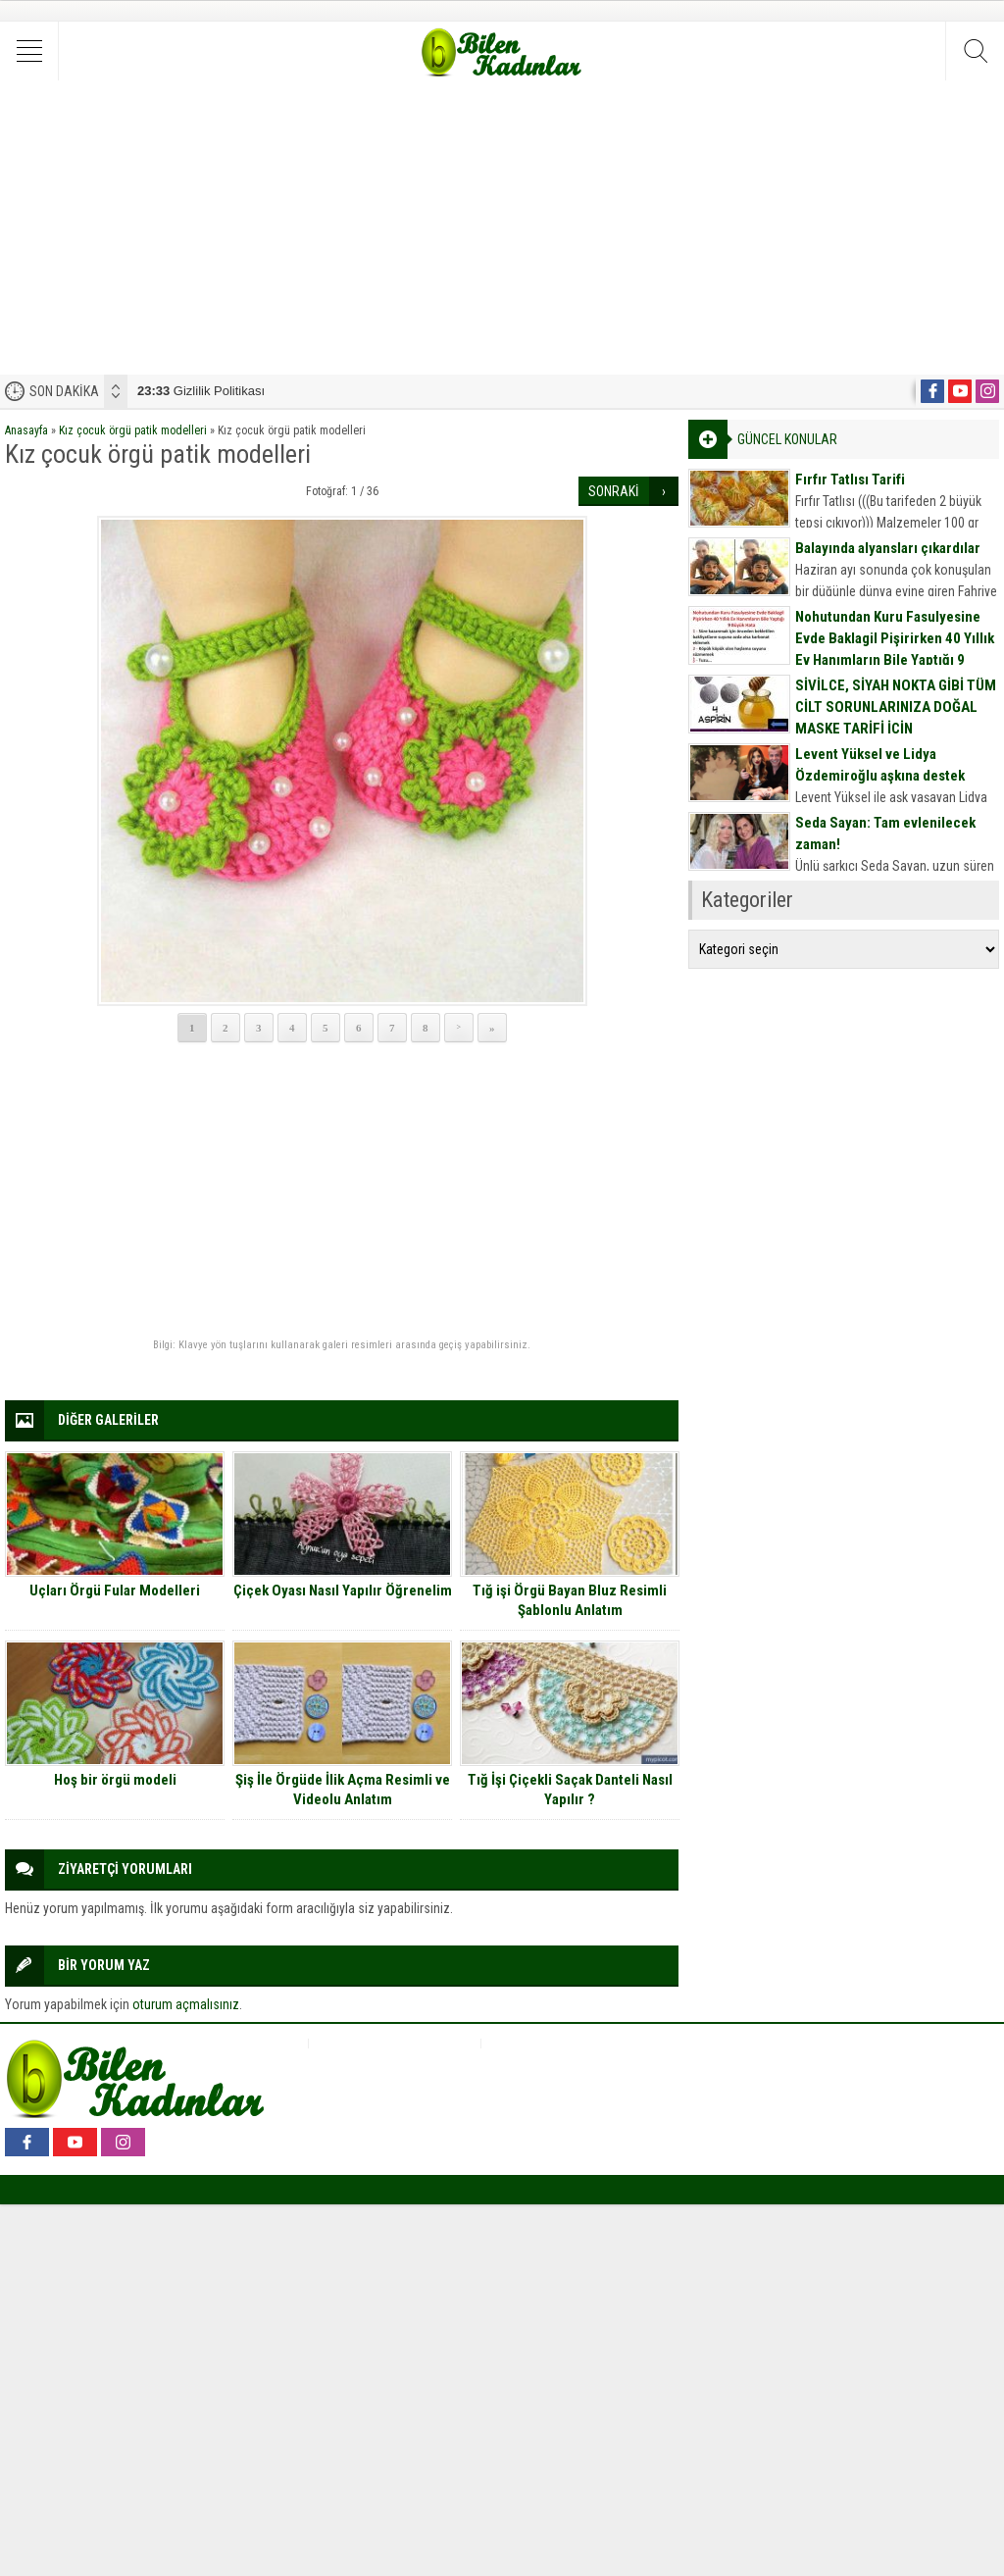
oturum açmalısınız (185, 2004)
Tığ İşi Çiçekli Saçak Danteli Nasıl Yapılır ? (570, 1789)
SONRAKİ (613, 491)
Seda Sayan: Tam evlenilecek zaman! (885, 833)
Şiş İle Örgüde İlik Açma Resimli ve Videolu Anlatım (342, 1789)
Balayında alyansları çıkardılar (887, 548)
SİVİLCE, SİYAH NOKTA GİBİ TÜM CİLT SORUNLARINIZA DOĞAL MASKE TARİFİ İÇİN (895, 707)
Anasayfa (26, 430)
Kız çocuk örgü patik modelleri (133, 430)
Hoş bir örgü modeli (115, 1780)
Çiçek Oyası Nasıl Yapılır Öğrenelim (342, 1590)
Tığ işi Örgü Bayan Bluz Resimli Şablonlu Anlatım (570, 1600)
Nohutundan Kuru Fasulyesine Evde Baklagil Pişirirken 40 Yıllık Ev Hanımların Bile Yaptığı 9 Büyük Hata (894, 649)
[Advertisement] (502, 227)
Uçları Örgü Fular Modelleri (114, 1590)
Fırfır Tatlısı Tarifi (850, 479)
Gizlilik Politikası (201, 390)
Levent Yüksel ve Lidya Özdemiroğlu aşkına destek (880, 764)
